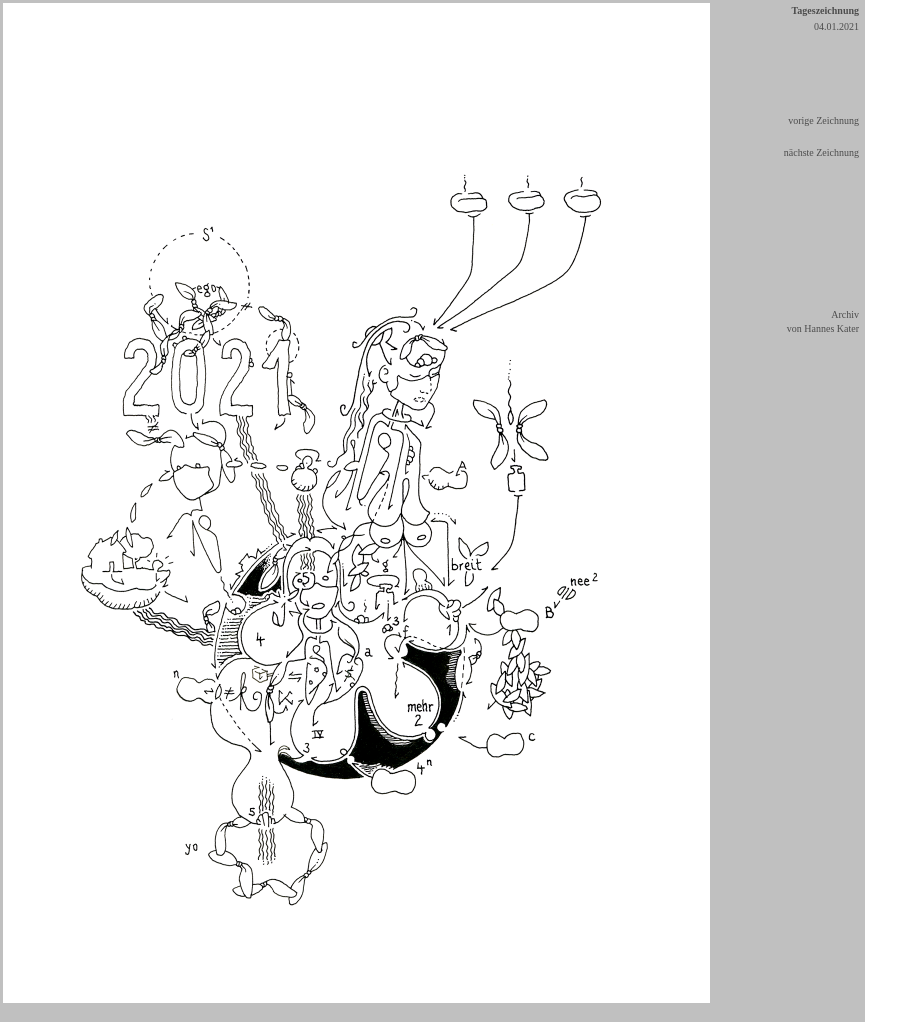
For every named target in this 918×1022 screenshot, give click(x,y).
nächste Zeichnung (821, 152)
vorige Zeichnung (823, 120)
